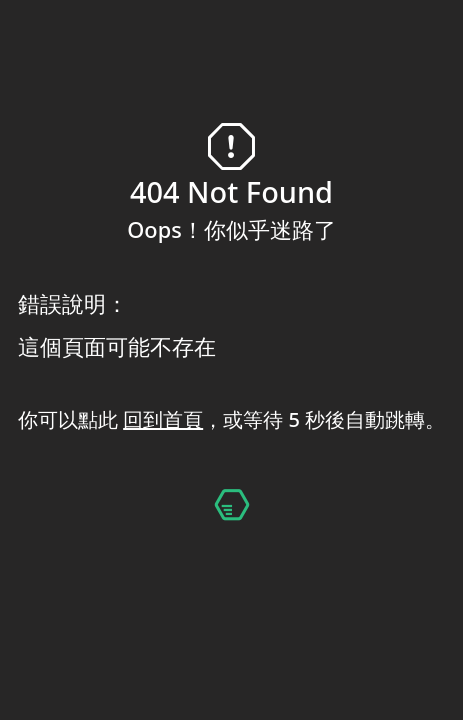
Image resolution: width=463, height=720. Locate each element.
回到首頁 (163, 419)
